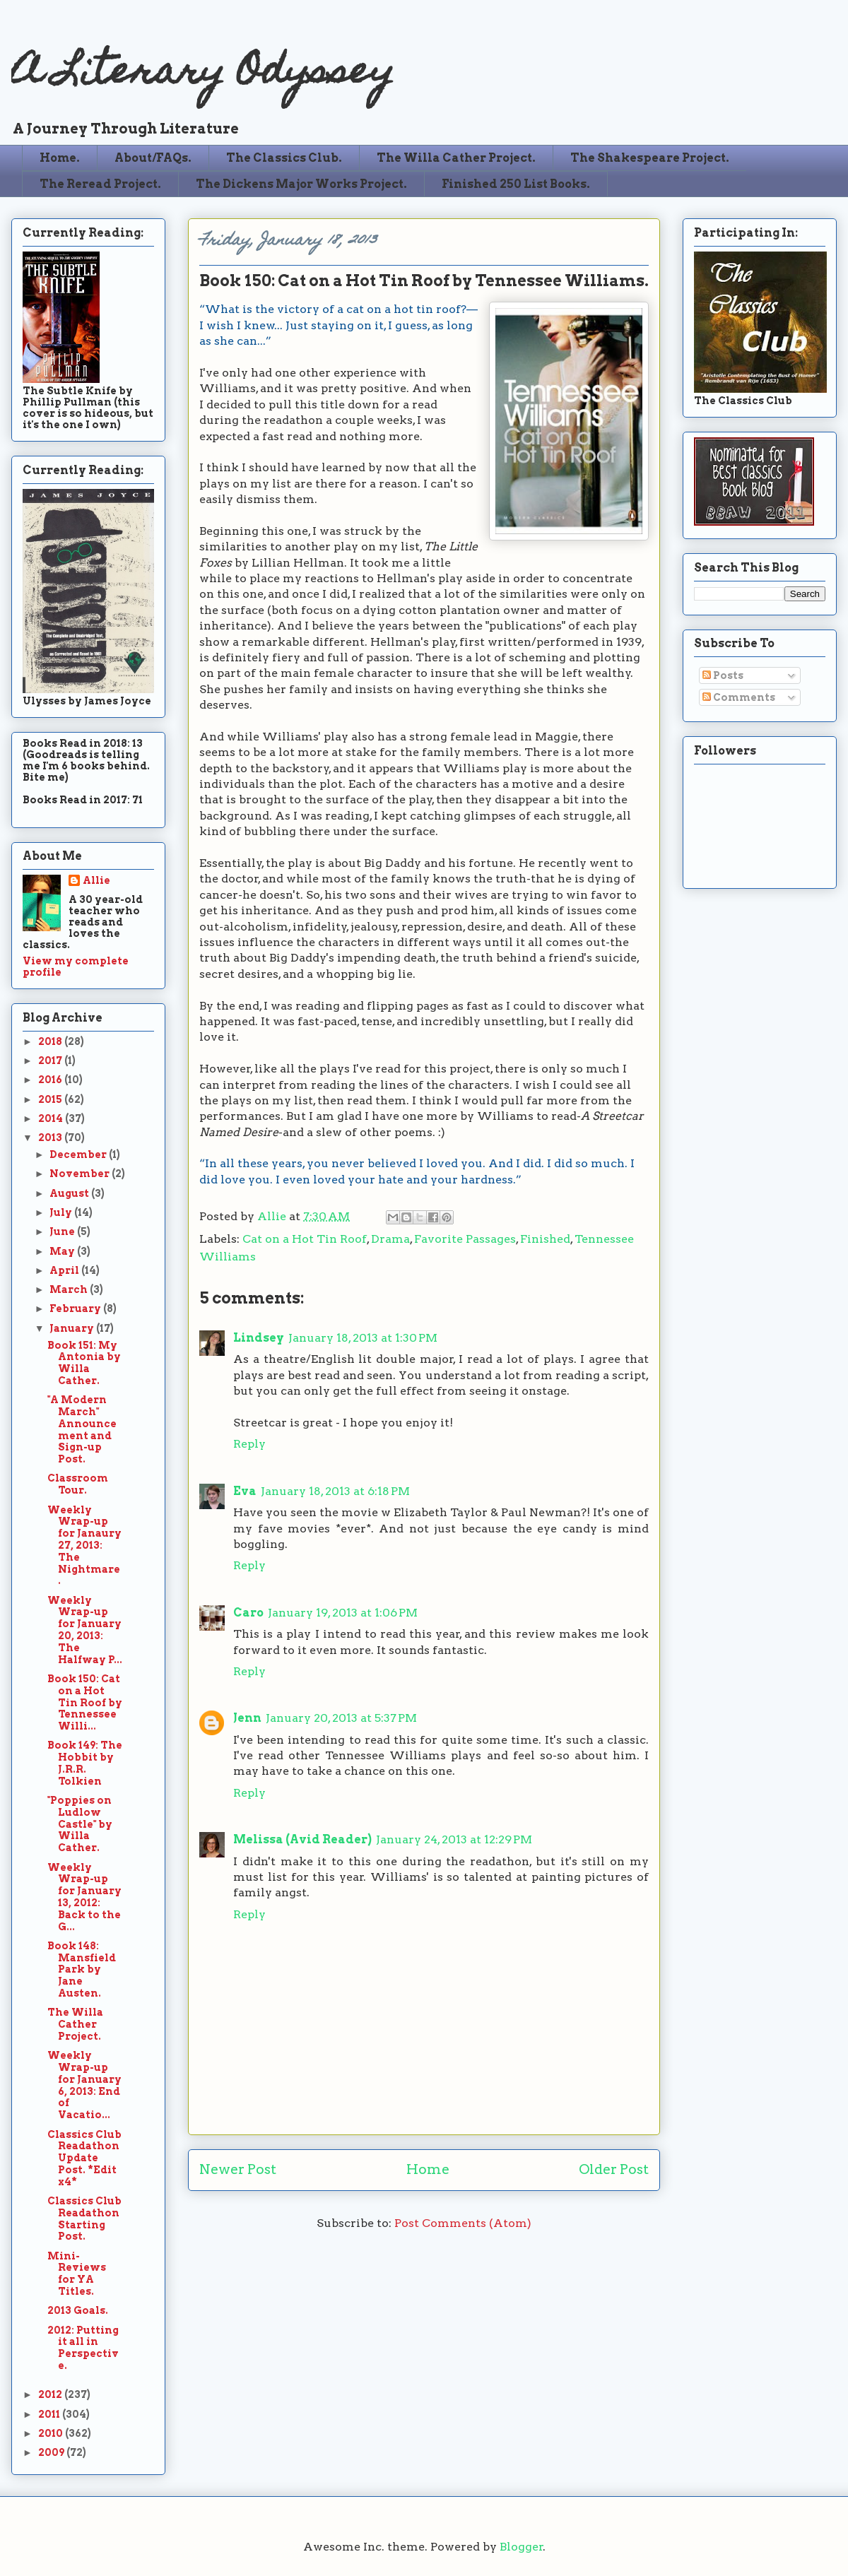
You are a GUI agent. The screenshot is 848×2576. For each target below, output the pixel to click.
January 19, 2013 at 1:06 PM (343, 1612)
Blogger (521, 2546)
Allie (273, 1216)
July (61, 1212)
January (72, 1328)
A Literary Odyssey (202, 74)
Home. (60, 158)
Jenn (247, 1718)
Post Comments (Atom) (462, 2223)
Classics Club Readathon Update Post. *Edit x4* (84, 2158)
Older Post (614, 2169)
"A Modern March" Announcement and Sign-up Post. (82, 1429)
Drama (390, 1239)
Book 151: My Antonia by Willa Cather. (84, 1363)
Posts (722, 675)
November (80, 1173)
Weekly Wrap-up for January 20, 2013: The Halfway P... (84, 1630)
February (76, 1308)
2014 (51, 1118)
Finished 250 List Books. (516, 184)
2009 (52, 2452)
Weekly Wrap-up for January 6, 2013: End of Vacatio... (84, 2085)
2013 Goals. (77, 2310)
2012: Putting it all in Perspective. (83, 2347)
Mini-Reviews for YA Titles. (76, 2273)
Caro (248, 1612)
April (65, 1270)
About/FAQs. (153, 158)
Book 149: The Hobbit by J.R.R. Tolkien (84, 1762)
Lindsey (258, 1338)
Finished (545, 1239)
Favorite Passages (465, 1239)
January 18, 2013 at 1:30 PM (362, 1338)
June (63, 1231)
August (70, 1193)
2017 (51, 1060)
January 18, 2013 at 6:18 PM (335, 1491)
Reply (249, 1444)
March (69, 1289)
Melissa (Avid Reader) (302, 1839)
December (79, 1154)
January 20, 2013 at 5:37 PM (341, 1718)
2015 (51, 1099)
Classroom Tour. (77, 1484)
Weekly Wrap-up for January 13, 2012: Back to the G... (84, 1897)
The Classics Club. (284, 158)
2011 (50, 2414)
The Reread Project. (100, 184)
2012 (51, 2394)
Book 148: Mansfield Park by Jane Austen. (81, 1969)
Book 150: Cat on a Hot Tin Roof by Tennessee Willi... (84, 1702)
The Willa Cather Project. (456, 158)
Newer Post (237, 2169)
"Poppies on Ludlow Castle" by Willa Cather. (79, 1824)
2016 (51, 1079)
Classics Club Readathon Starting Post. (84, 2218)
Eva (245, 1491)
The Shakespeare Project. (649, 158)
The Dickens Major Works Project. (301, 184)
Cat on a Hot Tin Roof (304, 1239)
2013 (51, 1137)
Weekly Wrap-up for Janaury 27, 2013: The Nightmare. (84, 1545)
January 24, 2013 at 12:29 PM (454, 1839)
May (63, 1251)
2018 (51, 1041)
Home (427, 2169)
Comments (738, 697)
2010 (51, 2433)
